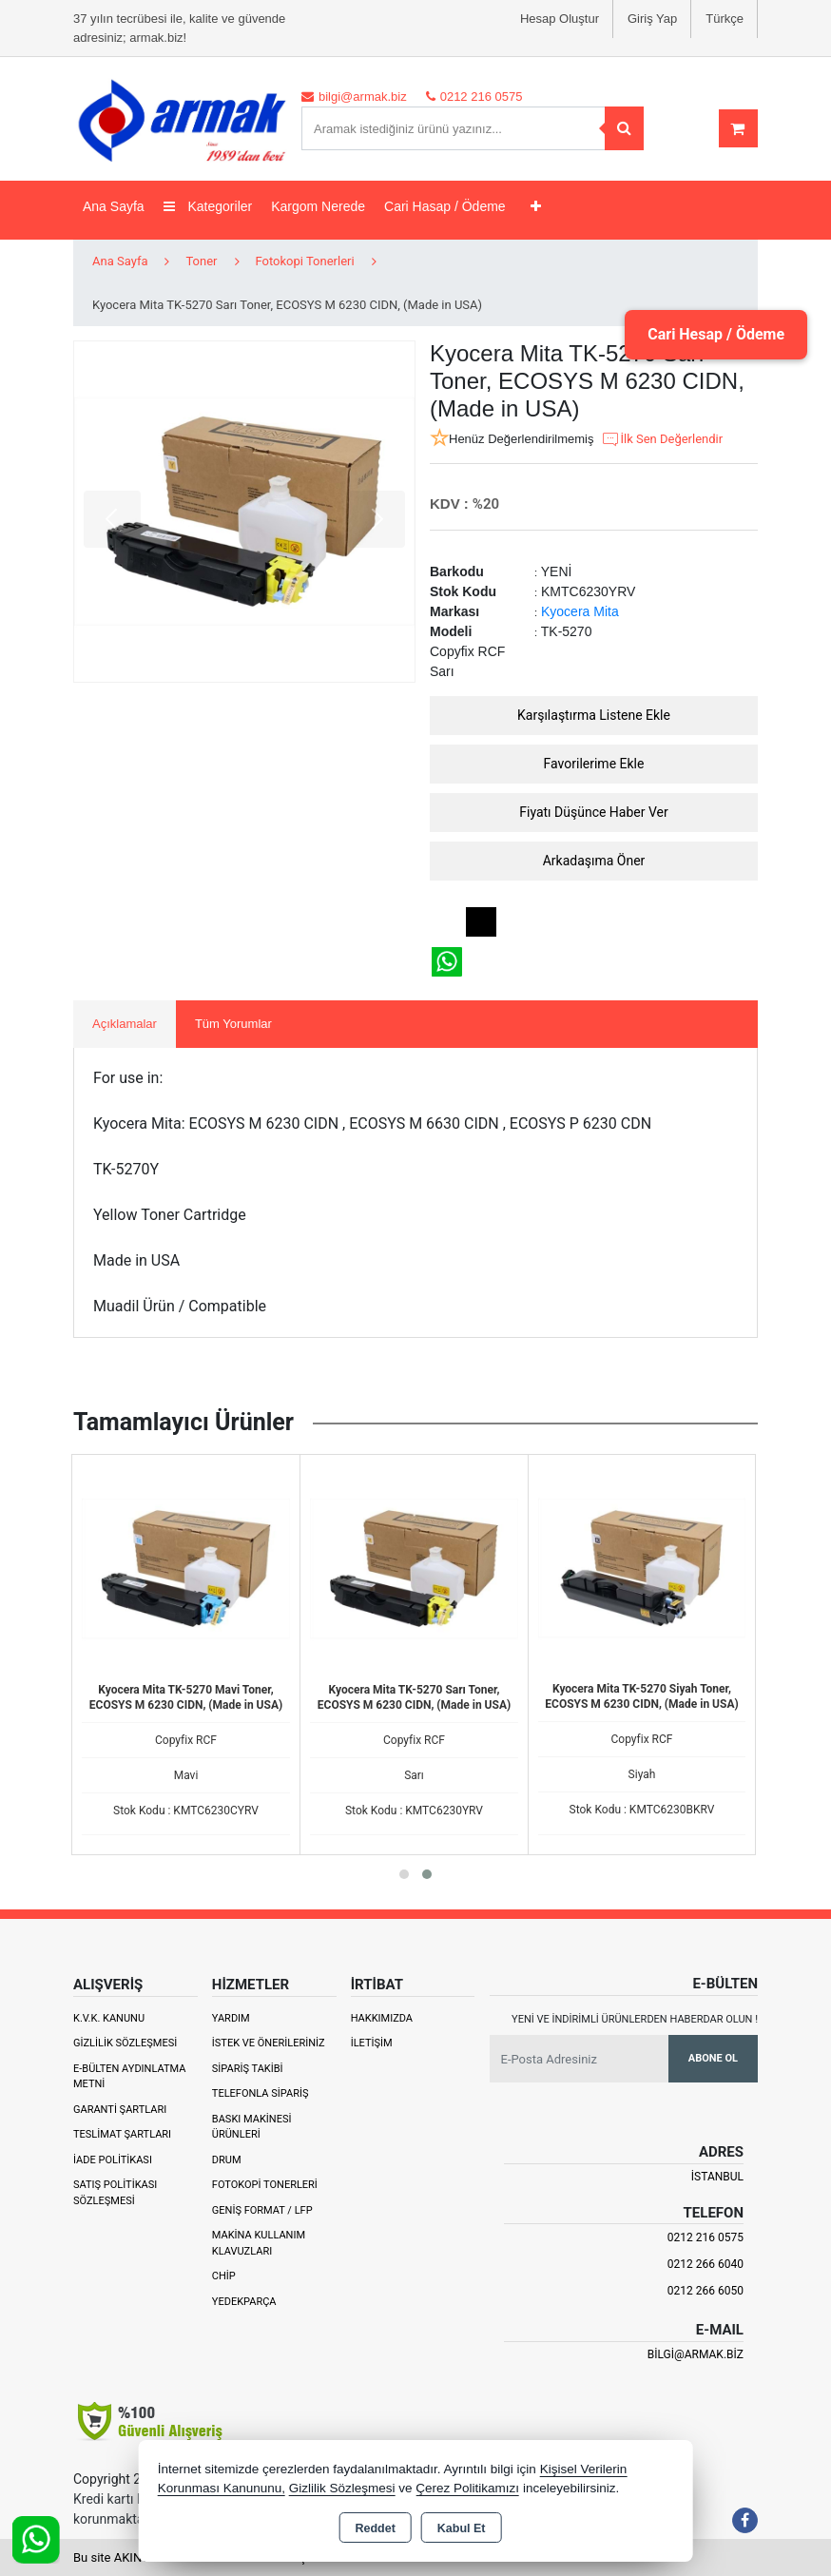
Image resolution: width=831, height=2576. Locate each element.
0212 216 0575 (705, 2237)
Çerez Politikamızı (467, 2488)
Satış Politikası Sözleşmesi (115, 2193)
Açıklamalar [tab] (124, 1024)
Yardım (231, 2018)
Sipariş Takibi (247, 2069)
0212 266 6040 (705, 2264)
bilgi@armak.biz (695, 2354)
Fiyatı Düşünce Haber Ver (593, 812)
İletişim (372, 2043)
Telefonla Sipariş (260, 2093)
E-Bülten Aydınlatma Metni (129, 2077)
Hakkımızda (382, 2018)
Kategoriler (208, 206)
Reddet (375, 2528)
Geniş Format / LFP (262, 2210)
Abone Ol (713, 2058)
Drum (227, 2160)
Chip (224, 2276)
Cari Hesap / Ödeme (715, 334)
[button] (404, 1874)
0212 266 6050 (705, 2290)
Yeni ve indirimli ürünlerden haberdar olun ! (635, 2019)
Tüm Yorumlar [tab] (233, 1024)
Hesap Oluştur (559, 18)
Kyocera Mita (580, 611)
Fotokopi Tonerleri (265, 2185)
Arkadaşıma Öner (594, 860)
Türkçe (724, 18)
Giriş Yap (652, 18)
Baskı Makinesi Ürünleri (252, 2127)
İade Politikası (112, 2160)
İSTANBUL (717, 2176)
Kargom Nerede (318, 206)
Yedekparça (244, 2301)
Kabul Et (461, 2528)
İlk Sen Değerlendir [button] (662, 439)
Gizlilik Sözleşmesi (125, 2043)
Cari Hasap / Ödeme (445, 206)
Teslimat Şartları (122, 2134)
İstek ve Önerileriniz (268, 2043)
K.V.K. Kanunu (109, 2018)
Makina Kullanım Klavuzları (258, 2243)
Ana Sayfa (114, 206)
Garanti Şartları (119, 2109)
